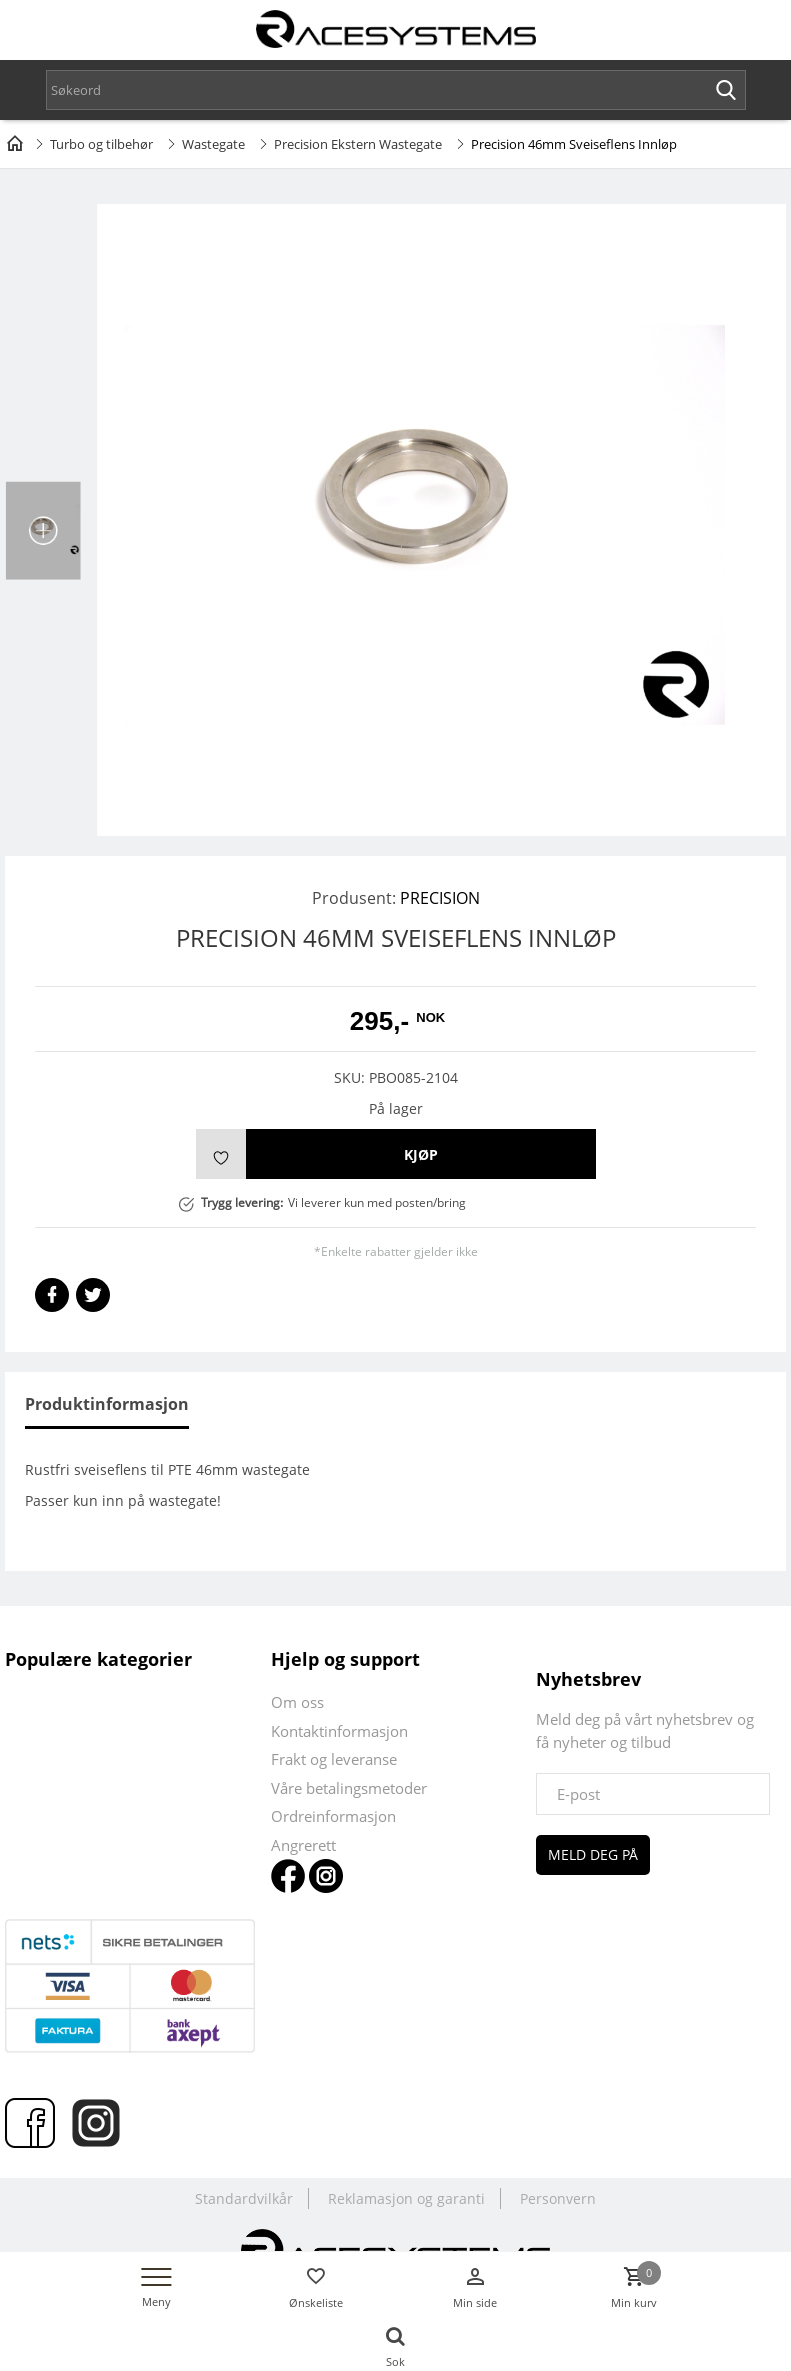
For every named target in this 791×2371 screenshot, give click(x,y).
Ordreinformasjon (333, 1816)
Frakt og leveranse (334, 1759)
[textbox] (396, 90)
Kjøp (421, 1154)
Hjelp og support (345, 1659)
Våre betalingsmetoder (349, 1788)
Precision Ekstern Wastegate (358, 144)
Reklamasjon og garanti (406, 2198)
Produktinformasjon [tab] (107, 1404)
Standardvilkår (244, 2198)
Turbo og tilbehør (101, 144)
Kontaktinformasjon (339, 1731)
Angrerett (303, 1845)
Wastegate (213, 144)
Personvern (558, 2198)
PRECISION (440, 898)
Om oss (297, 1702)
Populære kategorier (98, 1659)
